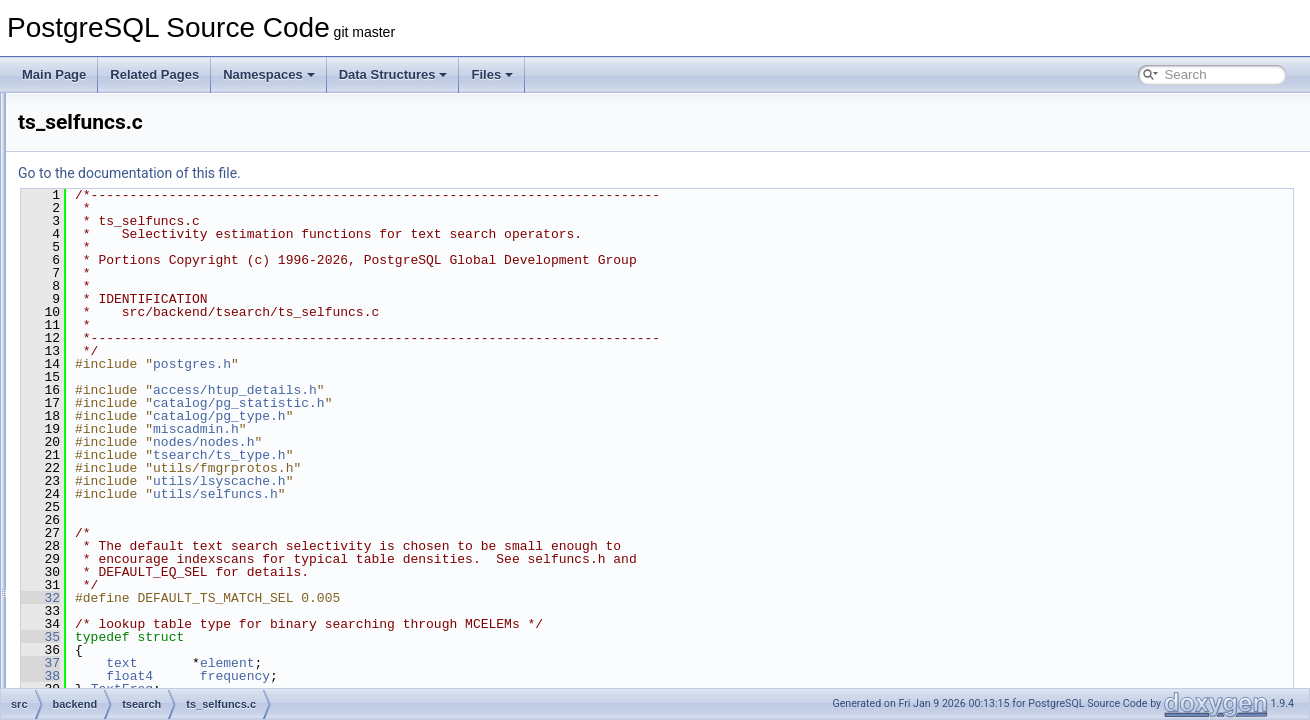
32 (290, 598)
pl (86, 642)
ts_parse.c (141, 378)
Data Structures (393, 74)
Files (492, 74)
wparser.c (139, 466)
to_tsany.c (141, 334)
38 (290, 676)
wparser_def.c (151, 488)
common (105, 554)
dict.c (128, 180)
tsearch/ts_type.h (469, 455)
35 (290, 637)
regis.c (131, 290)
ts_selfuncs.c (148, 400)
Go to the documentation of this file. (379, 173)
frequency (485, 676)
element (477, 663)
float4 (379, 676)
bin (90, 532)
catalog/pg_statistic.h (489, 403)
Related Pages (154, 74)
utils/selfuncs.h (465, 494)
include (101, 598)
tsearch (117, 158)
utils (108, 510)
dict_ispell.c (145, 202)
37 (290, 663)
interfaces (108, 620)
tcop (109, 136)
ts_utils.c (137, 444)
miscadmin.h (446, 429)
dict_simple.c (148, 224)
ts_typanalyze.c (155, 422)
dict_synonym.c (155, 246)
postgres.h (442, 364)
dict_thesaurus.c (157, 268)
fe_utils (101, 576)
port (92, 664)
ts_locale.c (142, 356)
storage (118, 114)
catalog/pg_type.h (469, 416)
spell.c (131, 312)
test (91, 686)
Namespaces (269, 74)
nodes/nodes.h (453, 442)
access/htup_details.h (485, 390)
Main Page (54, 74)
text (371, 663)
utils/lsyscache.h (469, 481)
